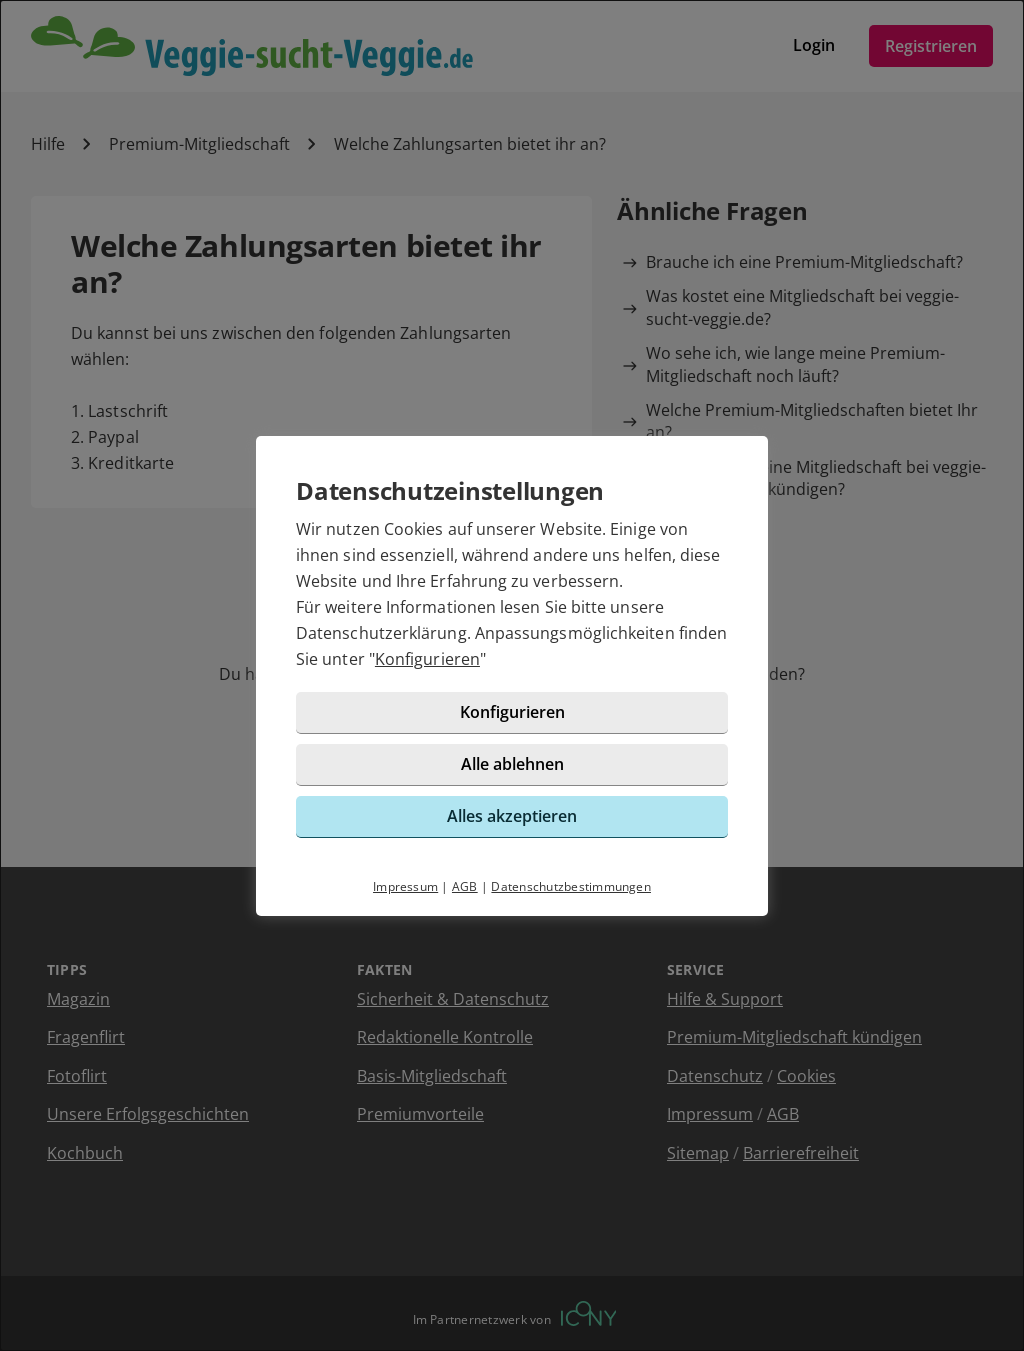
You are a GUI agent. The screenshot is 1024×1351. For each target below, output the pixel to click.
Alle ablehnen (512, 764)
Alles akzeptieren (512, 816)
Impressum (405, 886)
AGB (465, 886)
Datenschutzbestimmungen (571, 886)
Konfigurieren (427, 659)
